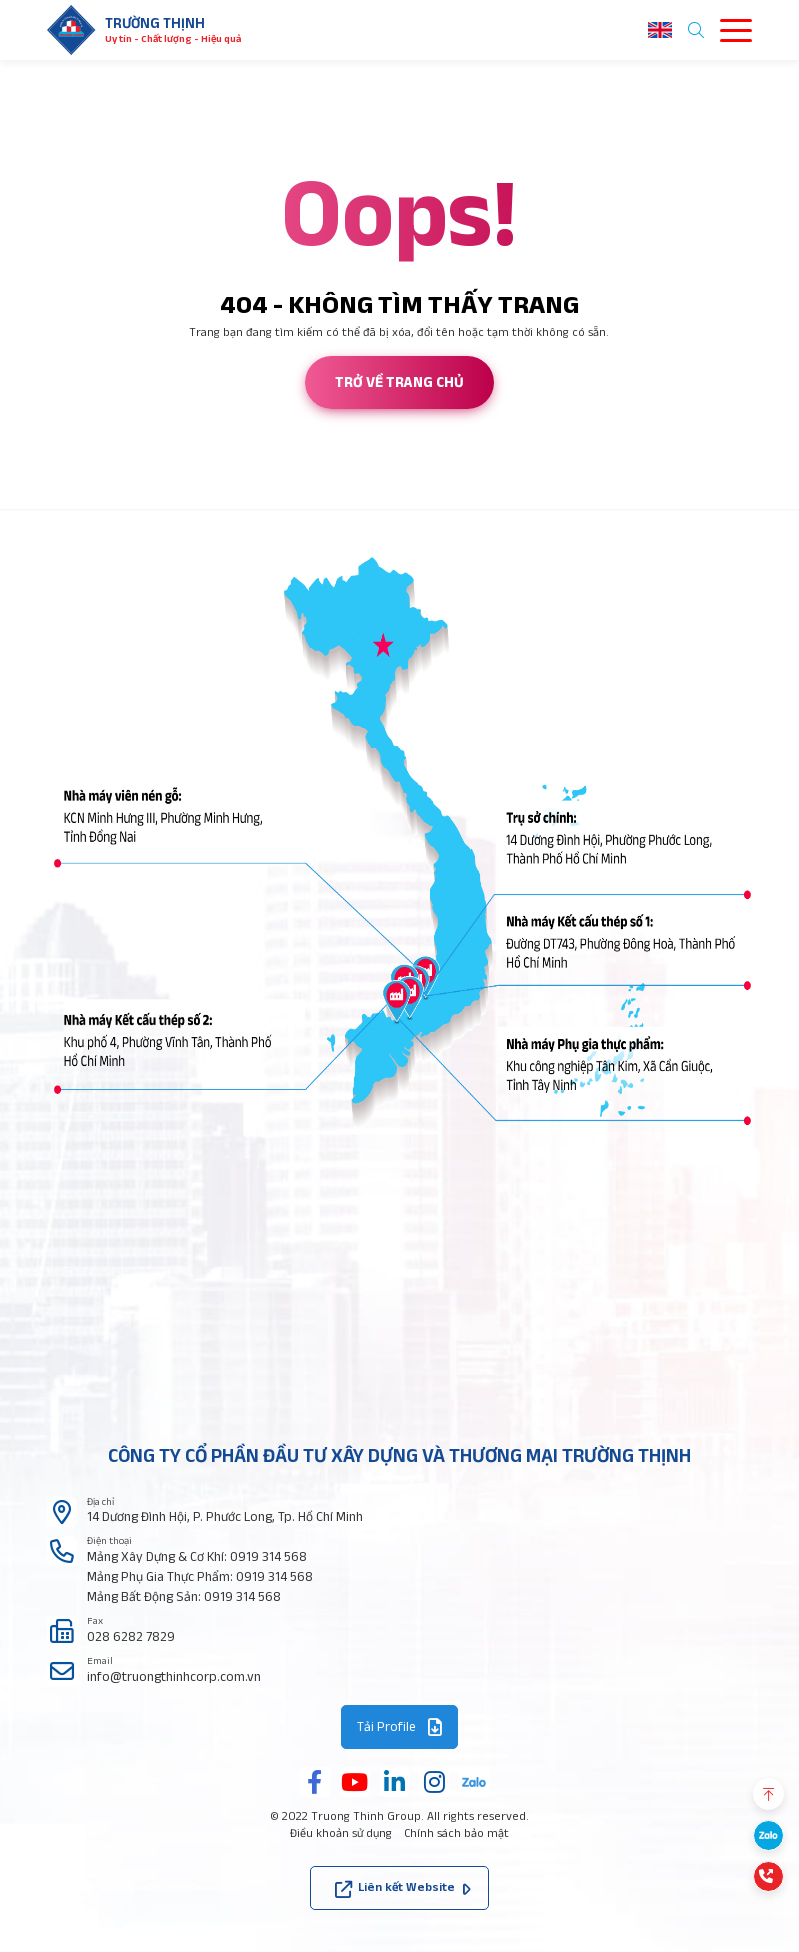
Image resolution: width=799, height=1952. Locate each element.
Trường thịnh (155, 23)
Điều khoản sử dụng (341, 1832)
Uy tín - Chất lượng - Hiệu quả (173, 38)
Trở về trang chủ (399, 382)
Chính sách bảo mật (456, 1832)
